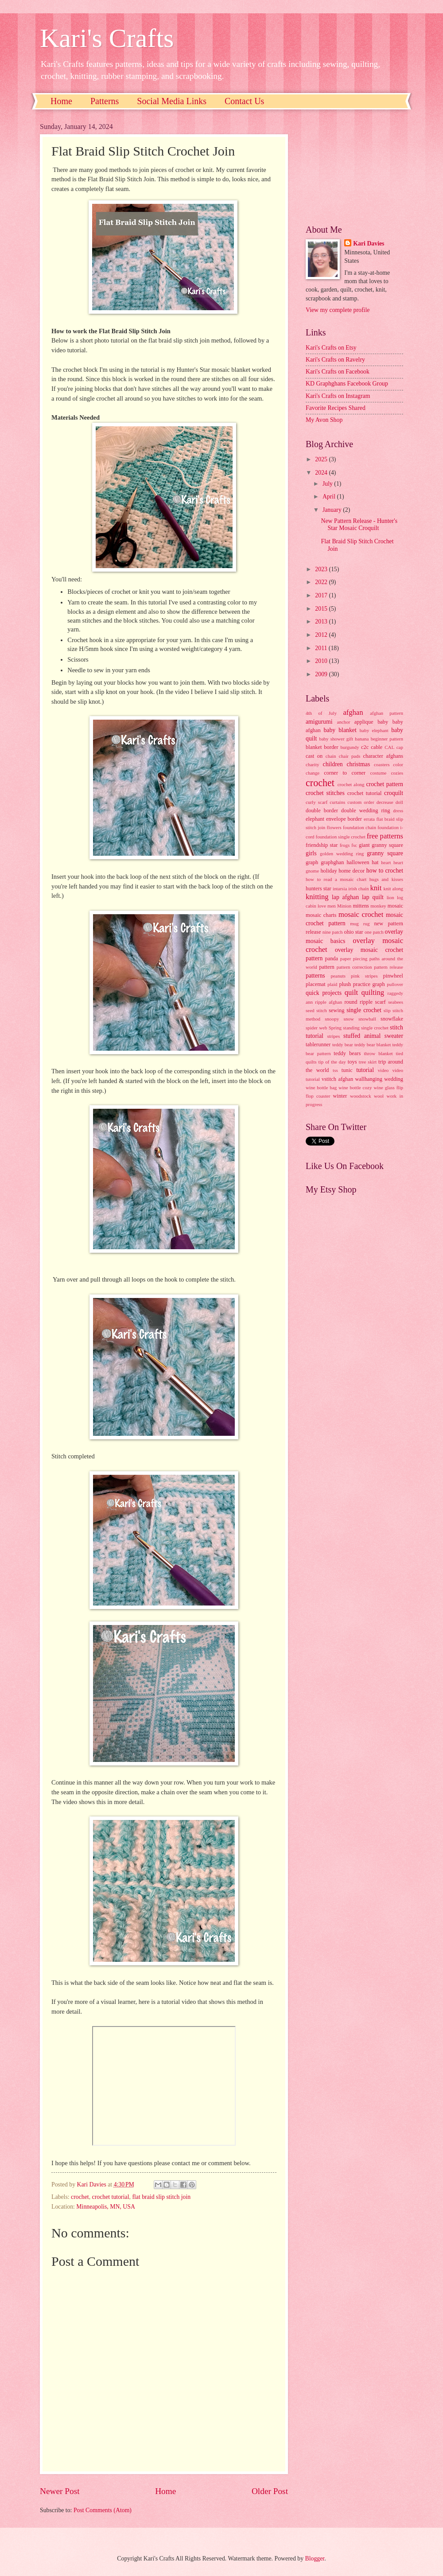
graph (312, 862)
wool (379, 1096)
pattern (326, 967)
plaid (332, 984)
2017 (322, 595)
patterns (315, 975)
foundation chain (359, 827)
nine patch (333, 932)
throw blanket (378, 1053)
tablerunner (318, 1044)
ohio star (353, 932)
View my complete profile (337, 310)
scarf (380, 1002)
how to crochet (384, 870)
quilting (372, 992)
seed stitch (316, 1010)
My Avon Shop (324, 420)
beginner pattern (387, 738)
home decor (351, 871)
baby (382, 722)
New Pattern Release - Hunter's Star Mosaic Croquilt (359, 525)
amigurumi (319, 721)
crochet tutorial (110, 2197)
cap (399, 747)
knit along (393, 888)
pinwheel (393, 976)
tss (335, 1070)
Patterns (104, 101)
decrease (385, 802)
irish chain (358, 888)
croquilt (393, 793)
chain (331, 756)
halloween (357, 862)
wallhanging (368, 1079)
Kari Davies (368, 243)
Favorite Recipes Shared (335, 408)
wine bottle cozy (355, 1087)
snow (348, 1018)
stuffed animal (362, 1036)
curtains (337, 802)
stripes (333, 1036)
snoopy (332, 1018)
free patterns (385, 836)
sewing (336, 1010)
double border (322, 810)
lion (390, 897)
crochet (80, 2197)
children (333, 764)
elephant (315, 819)
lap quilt (373, 897)
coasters (382, 764)
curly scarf (316, 802)
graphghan (332, 862)
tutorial (365, 1070)
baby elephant (374, 730)
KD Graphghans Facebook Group (347, 383)
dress (398, 810)
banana (362, 738)
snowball (367, 1018)
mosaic (395, 906)
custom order (360, 802)
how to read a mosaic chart (336, 879)
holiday (328, 871)
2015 (322, 608)
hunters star (318, 888)
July (328, 483)
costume (378, 773)
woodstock (360, 1096)
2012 (322, 634)
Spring (335, 1027)
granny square (385, 853)
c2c (365, 747)
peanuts (338, 975)
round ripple (358, 1002)
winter (340, 1096)
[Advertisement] (354, 167)
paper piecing (353, 958)
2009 (322, 674)
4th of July (321, 713)
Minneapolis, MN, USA (105, 2206)
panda (331, 958)
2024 (322, 472)
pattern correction (354, 967)
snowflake (392, 1019)
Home (61, 101)
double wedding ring (365, 810)
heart (386, 862)
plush (345, 984)
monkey (378, 905)
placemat (316, 984)
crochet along (351, 784)
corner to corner (344, 773)
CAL (389, 747)
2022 (322, 582)
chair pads (349, 756)
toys (352, 1062)
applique (363, 722)
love (322, 905)
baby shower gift (336, 738)
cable (376, 747)
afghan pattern (386, 713)
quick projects (324, 993)
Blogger (315, 2558)
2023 (322, 569)
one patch (374, 932)
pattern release (388, 967)
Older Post (270, 2491)
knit (375, 888)
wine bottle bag (321, 1087)
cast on (314, 756)
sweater (394, 1036)
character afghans (383, 756)
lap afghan (345, 897)
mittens (361, 906)
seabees (395, 1002)
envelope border (344, 819)
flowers (334, 827)
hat (375, 862)
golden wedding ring (342, 853)
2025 (322, 459)
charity (312, 764)
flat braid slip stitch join (161, 2197)
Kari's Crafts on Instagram (338, 396)
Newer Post (60, 2491)
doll (399, 802)
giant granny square (381, 845)
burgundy (350, 747)
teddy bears (347, 1053)
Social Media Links (171, 101)
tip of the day (332, 1061)
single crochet (363, 1010)
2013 (322, 621)
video (383, 1070)
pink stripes (364, 975)
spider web (316, 1027)
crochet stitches (325, 793)
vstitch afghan (337, 1079)
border (331, 747)
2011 (322, 648)
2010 (322, 661)
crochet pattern (384, 784)
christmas (358, 764)
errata (369, 819)
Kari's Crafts (107, 38)
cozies (397, 773)
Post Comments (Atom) (103, 2510)
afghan (353, 712)
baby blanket (339, 730)
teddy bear (342, 1044)
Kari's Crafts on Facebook (337, 371)
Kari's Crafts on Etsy (331, 347)
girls (311, 853)
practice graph (369, 984)
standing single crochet (366, 1027)
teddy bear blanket (372, 1044)
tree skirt (368, 1061)
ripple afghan (328, 1002)
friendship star (322, 845)
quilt (351, 992)
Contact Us (244, 101)
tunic (347, 1070)
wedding (393, 1079)
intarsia (340, 888)
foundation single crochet (340, 836)
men (331, 905)
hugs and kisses (386, 879)
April (330, 496)
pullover (395, 984)
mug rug (359, 923)
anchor (343, 722)
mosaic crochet (360, 914)
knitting (317, 896)
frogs (345, 845)
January (333, 510)
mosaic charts (321, 915)
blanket (314, 747)
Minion (344, 905)
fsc (354, 845)
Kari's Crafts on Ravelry (335, 359)
